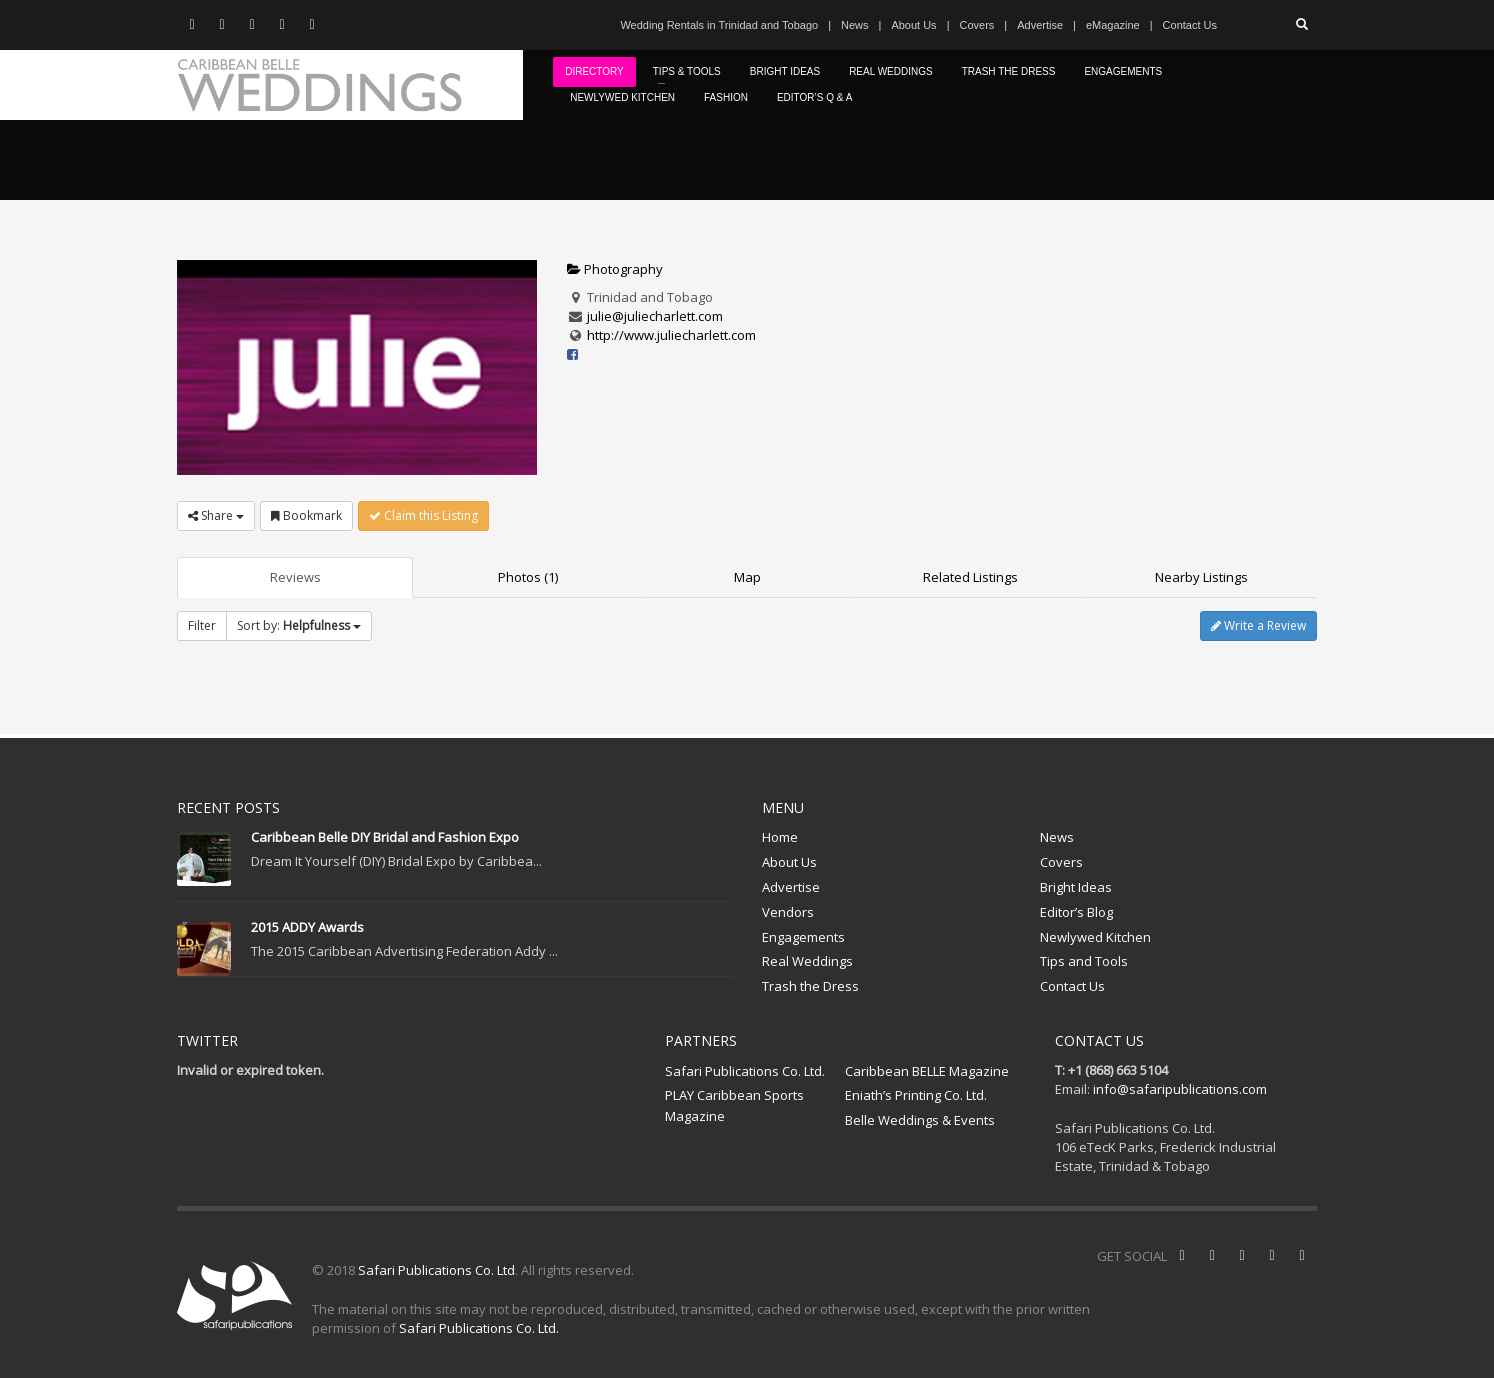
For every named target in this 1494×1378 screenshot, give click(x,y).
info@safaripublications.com (1180, 1089)
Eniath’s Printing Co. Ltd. (916, 1095)
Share (216, 515)
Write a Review (1258, 625)
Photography (615, 269)
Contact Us (1190, 25)
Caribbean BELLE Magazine (927, 1071)
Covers (976, 25)
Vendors (788, 912)
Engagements (803, 937)
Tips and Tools (1084, 961)
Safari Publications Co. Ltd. (745, 1071)
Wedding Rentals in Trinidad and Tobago (719, 25)
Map (747, 577)
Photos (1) (528, 577)
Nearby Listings (1201, 577)
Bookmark (306, 515)
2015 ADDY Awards (307, 927)
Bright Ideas (1076, 887)
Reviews (295, 577)
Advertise (1040, 25)
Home (780, 837)
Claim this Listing (423, 515)
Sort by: (299, 625)
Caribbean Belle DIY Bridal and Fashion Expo (385, 837)
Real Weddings (807, 961)
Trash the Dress (810, 986)
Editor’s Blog (1076, 912)
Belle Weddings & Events (920, 1120)
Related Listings (970, 577)
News (855, 25)
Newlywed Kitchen (1095, 937)
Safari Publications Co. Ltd (436, 1270)
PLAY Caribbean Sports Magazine (734, 1105)
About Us (913, 25)
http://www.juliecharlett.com (671, 335)
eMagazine (1113, 25)
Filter (202, 625)
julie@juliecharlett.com (655, 316)
